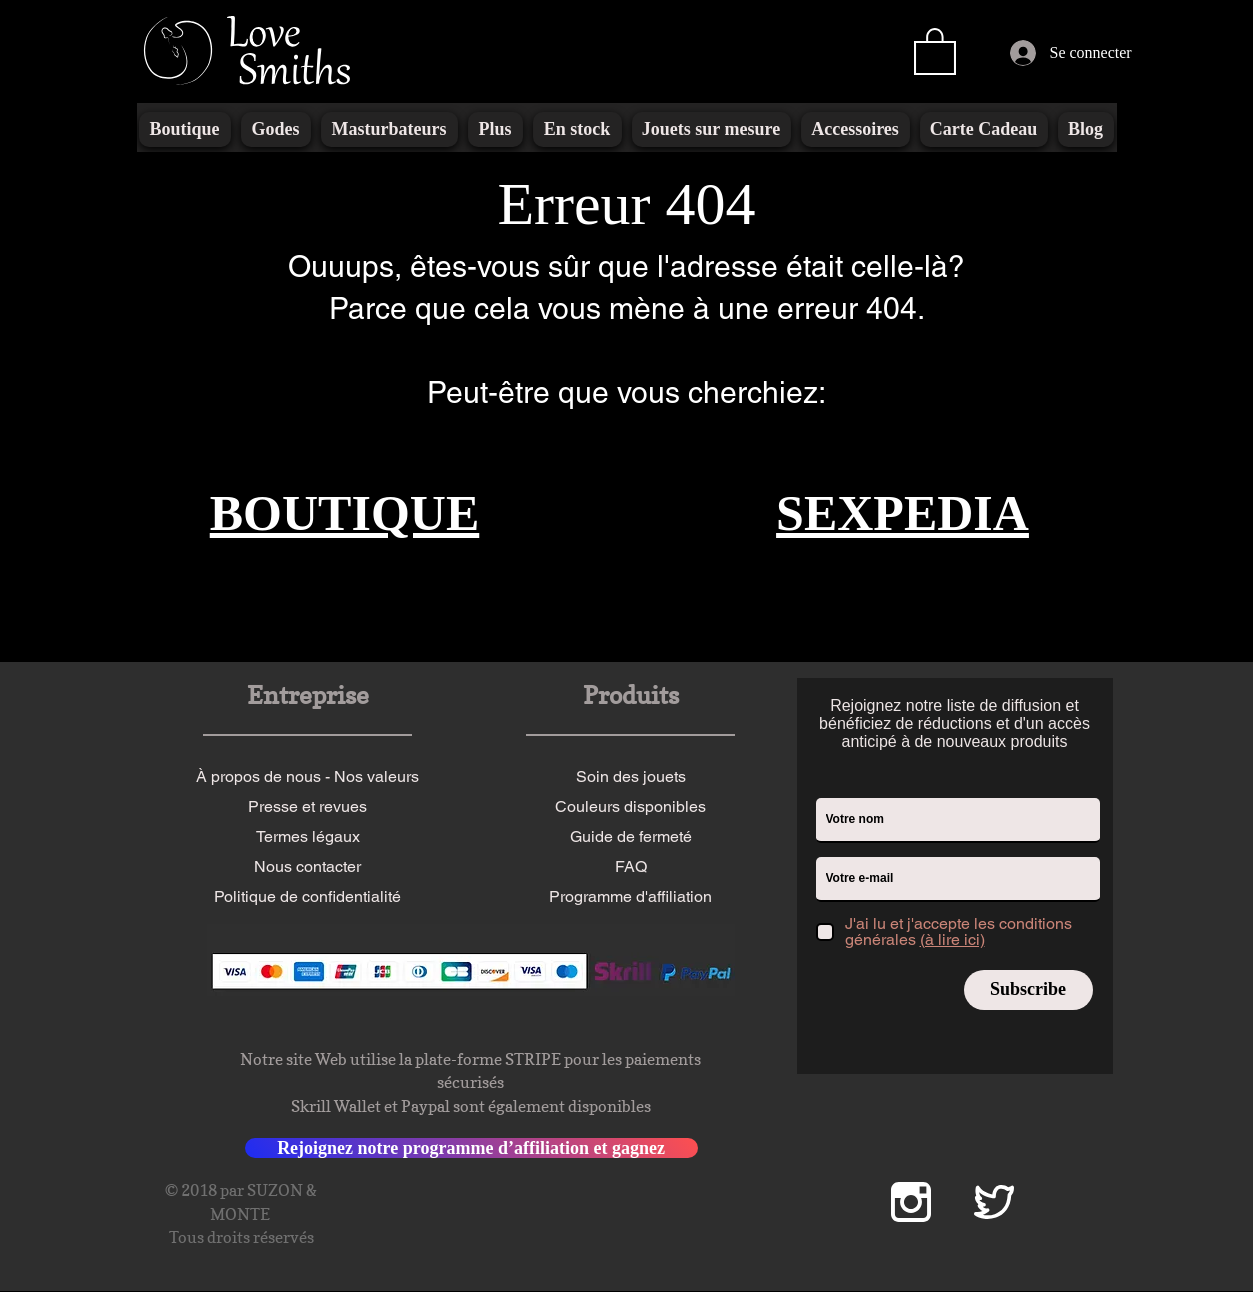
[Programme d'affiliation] (631, 897)
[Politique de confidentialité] (308, 897)
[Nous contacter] (308, 867)
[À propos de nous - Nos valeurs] (308, 777)
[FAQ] (631, 867)
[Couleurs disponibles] (631, 807)
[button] (935, 50)
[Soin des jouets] (631, 777)
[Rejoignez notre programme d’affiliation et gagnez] (471, 1148)
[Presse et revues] (308, 807)
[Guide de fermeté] (631, 837)
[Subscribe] (1028, 990)
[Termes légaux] (308, 837)
